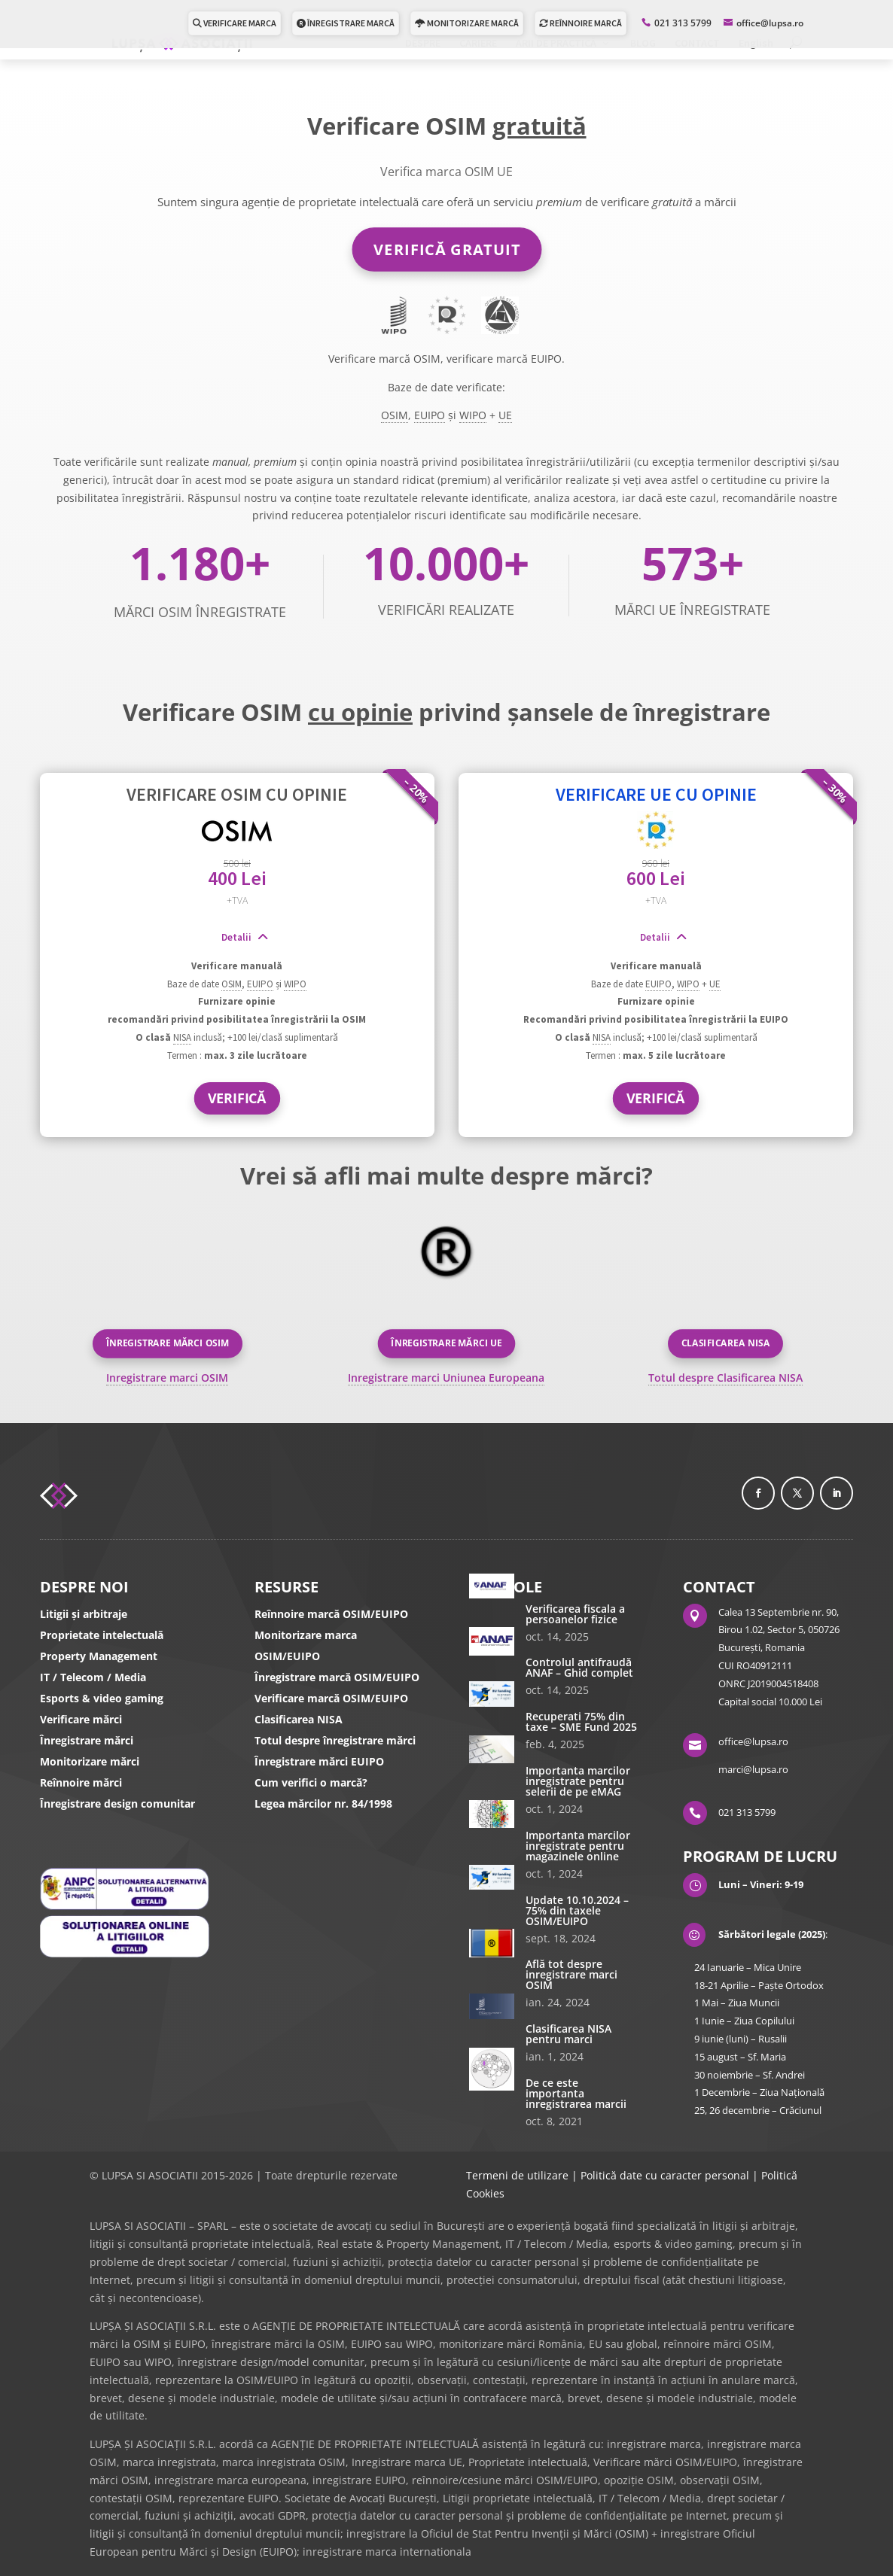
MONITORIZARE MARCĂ (467, 23)
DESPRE (422, 44)
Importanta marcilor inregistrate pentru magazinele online (578, 1845)
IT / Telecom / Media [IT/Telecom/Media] (93, 1677)
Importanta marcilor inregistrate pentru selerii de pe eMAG (578, 1781)
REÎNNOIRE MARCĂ (580, 23)
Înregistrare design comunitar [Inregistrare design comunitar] (117, 1803)
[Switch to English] (756, 48)
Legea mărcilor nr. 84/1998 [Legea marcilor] (323, 1803)
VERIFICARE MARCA (234, 23)
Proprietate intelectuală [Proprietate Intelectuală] (101, 1635)
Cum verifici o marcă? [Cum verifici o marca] (310, 1782)
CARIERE (478, 44)
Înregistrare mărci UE (446, 1343)
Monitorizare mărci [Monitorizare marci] (89, 1761)
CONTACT (697, 44)
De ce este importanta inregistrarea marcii (576, 2093)
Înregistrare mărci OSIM (167, 1343)
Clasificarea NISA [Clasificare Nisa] (298, 1719)
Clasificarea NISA (725, 1343)
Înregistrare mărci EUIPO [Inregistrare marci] (319, 1761)
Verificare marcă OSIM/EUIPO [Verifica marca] (331, 1698)
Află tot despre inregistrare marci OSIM (571, 1974)
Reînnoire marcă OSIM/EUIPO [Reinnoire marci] (331, 1614)
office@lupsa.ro (753, 1741)
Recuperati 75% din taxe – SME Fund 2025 (581, 1721)
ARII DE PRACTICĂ (556, 44)
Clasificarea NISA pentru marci (568, 2033)
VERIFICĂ (237, 1097)
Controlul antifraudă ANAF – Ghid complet (579, 1667)
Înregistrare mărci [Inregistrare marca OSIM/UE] (86, 1740)
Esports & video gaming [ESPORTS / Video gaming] (101, 1698)
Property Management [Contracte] (98, 1656)
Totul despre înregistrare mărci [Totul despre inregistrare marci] (335, 1740)
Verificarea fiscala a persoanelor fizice (575, 1613)
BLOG (643, 44)
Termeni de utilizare (517, 2175)
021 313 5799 (683, 23)
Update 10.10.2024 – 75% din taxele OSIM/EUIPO (577, 1910)
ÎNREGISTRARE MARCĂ (346, 23)
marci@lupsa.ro (753, 1769)
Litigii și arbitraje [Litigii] (83, 1614)
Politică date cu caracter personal (665, 2175)
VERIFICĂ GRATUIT (446, 249)
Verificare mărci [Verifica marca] (81, 1719)
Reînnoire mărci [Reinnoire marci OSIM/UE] (81, 1782)
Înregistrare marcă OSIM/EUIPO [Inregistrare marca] (336, 1677)
